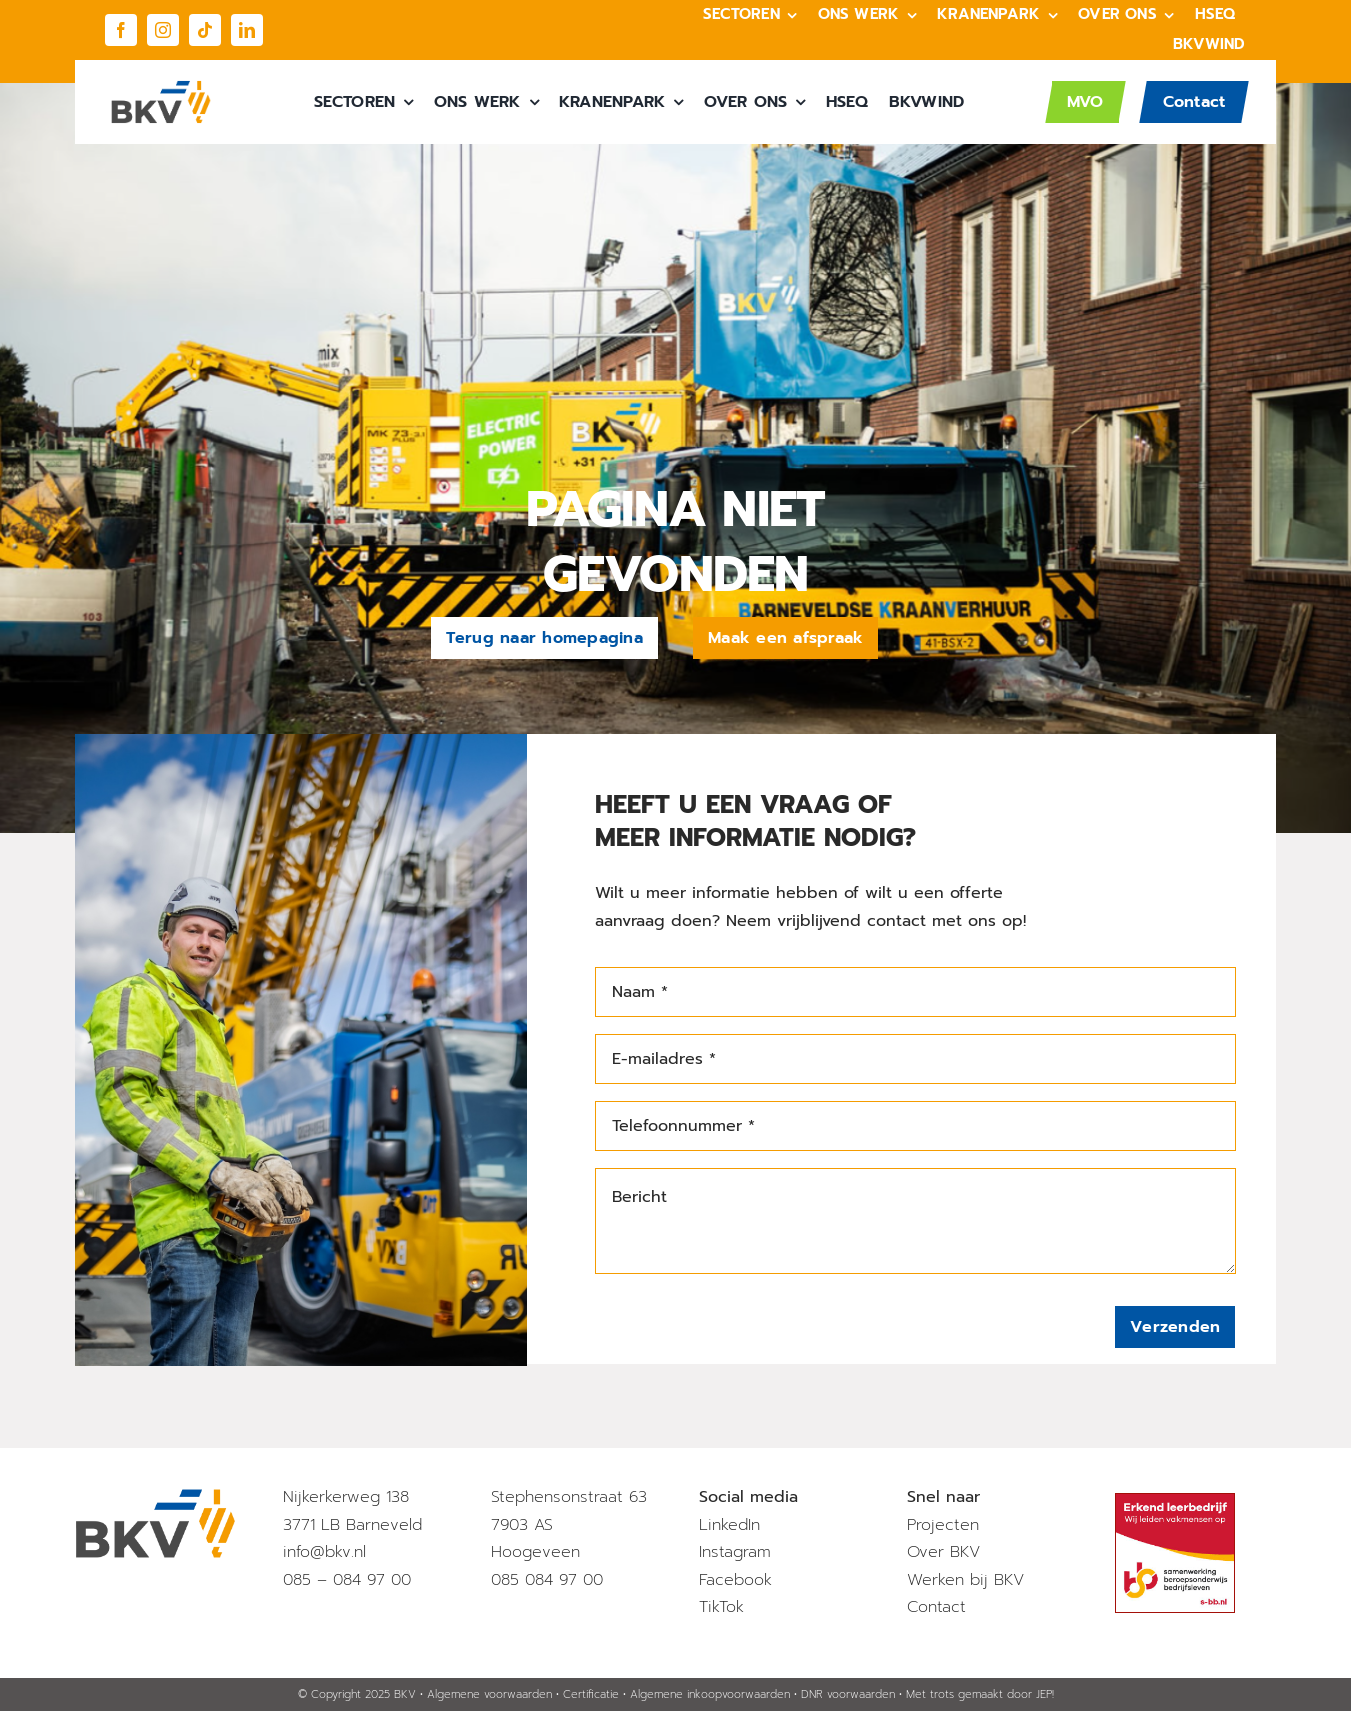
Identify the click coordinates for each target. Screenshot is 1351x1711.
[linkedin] (247, 30)
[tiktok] (205, 30)
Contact (936, 1607)
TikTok (721, 1607)
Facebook (735, 1580)
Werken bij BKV (965, 1580)
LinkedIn (729, 1525)
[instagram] (163, 30)
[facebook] (121, 30)
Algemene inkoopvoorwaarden (710, 1694)
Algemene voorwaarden (489, 1694)
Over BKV (943, 1552)
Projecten (943, 1525)
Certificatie (591, 1694)
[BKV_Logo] (161, 88)
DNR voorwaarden (848, 1694)
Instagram (735, 1552)
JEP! (1045, 1694)
